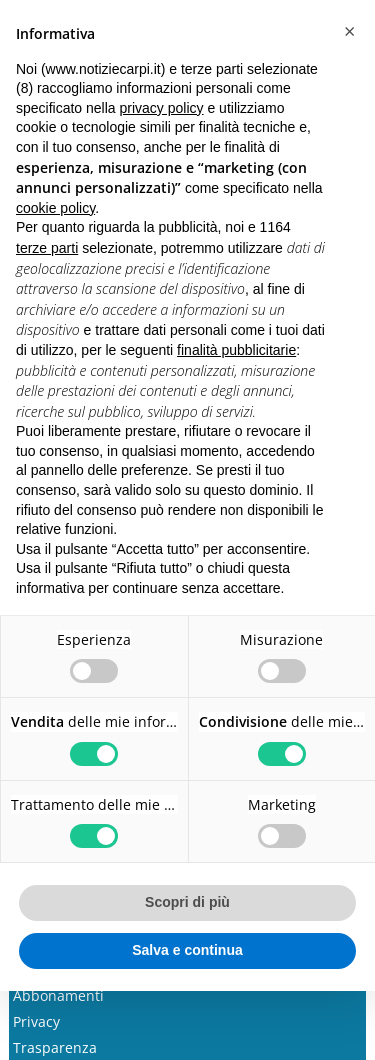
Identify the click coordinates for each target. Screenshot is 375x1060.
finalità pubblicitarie (236, 350)
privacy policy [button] (162, 108)
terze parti (47, 248)
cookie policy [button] (55, 208)
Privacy (36, 1021)
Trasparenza (55, 1047)
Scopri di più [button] (187, 902)
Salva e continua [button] (187, 950)
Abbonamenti (58, 995)
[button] (349, 32)
